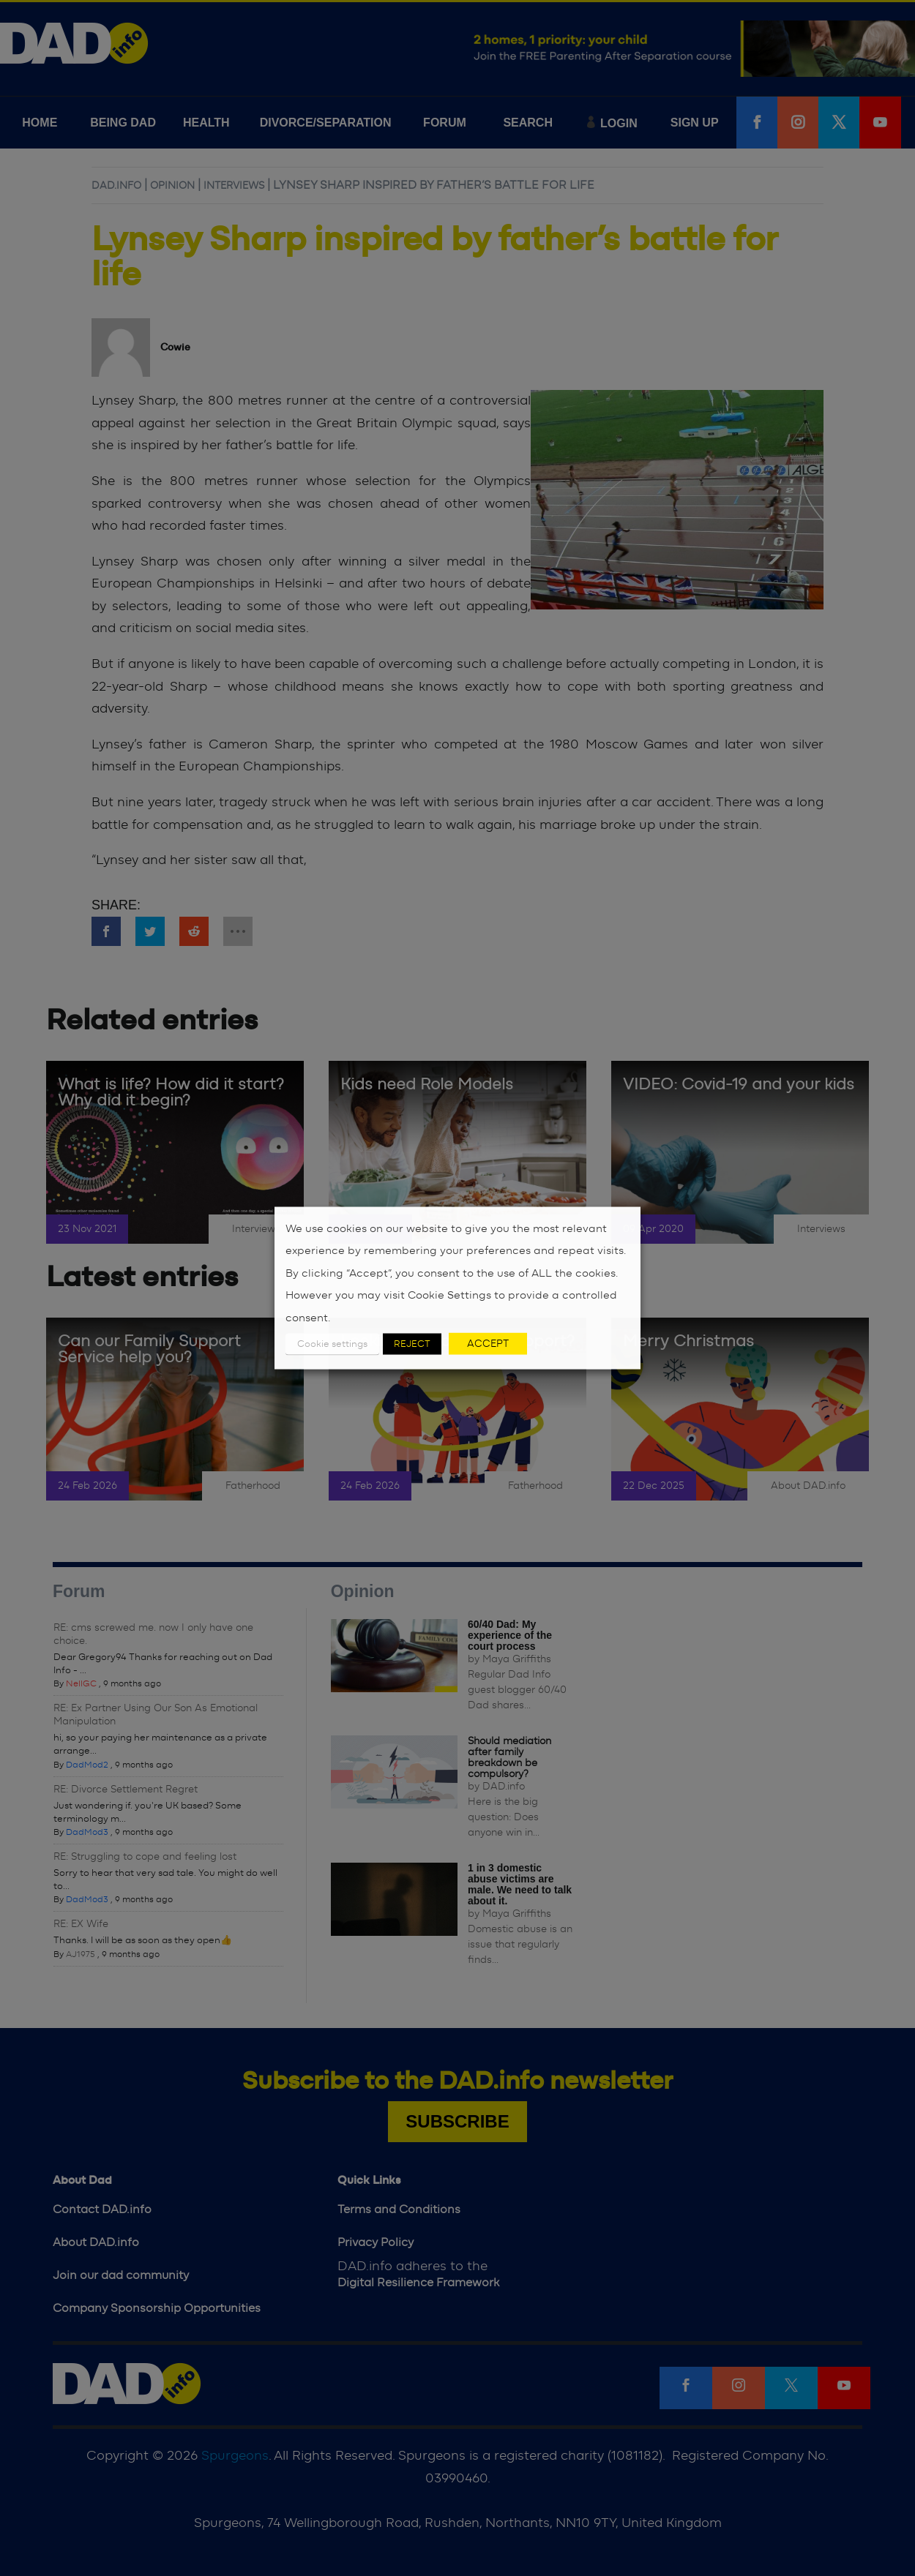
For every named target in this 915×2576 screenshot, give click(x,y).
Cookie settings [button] (332, 1344)
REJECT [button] (412, 1344)
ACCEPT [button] (488, 1344)
